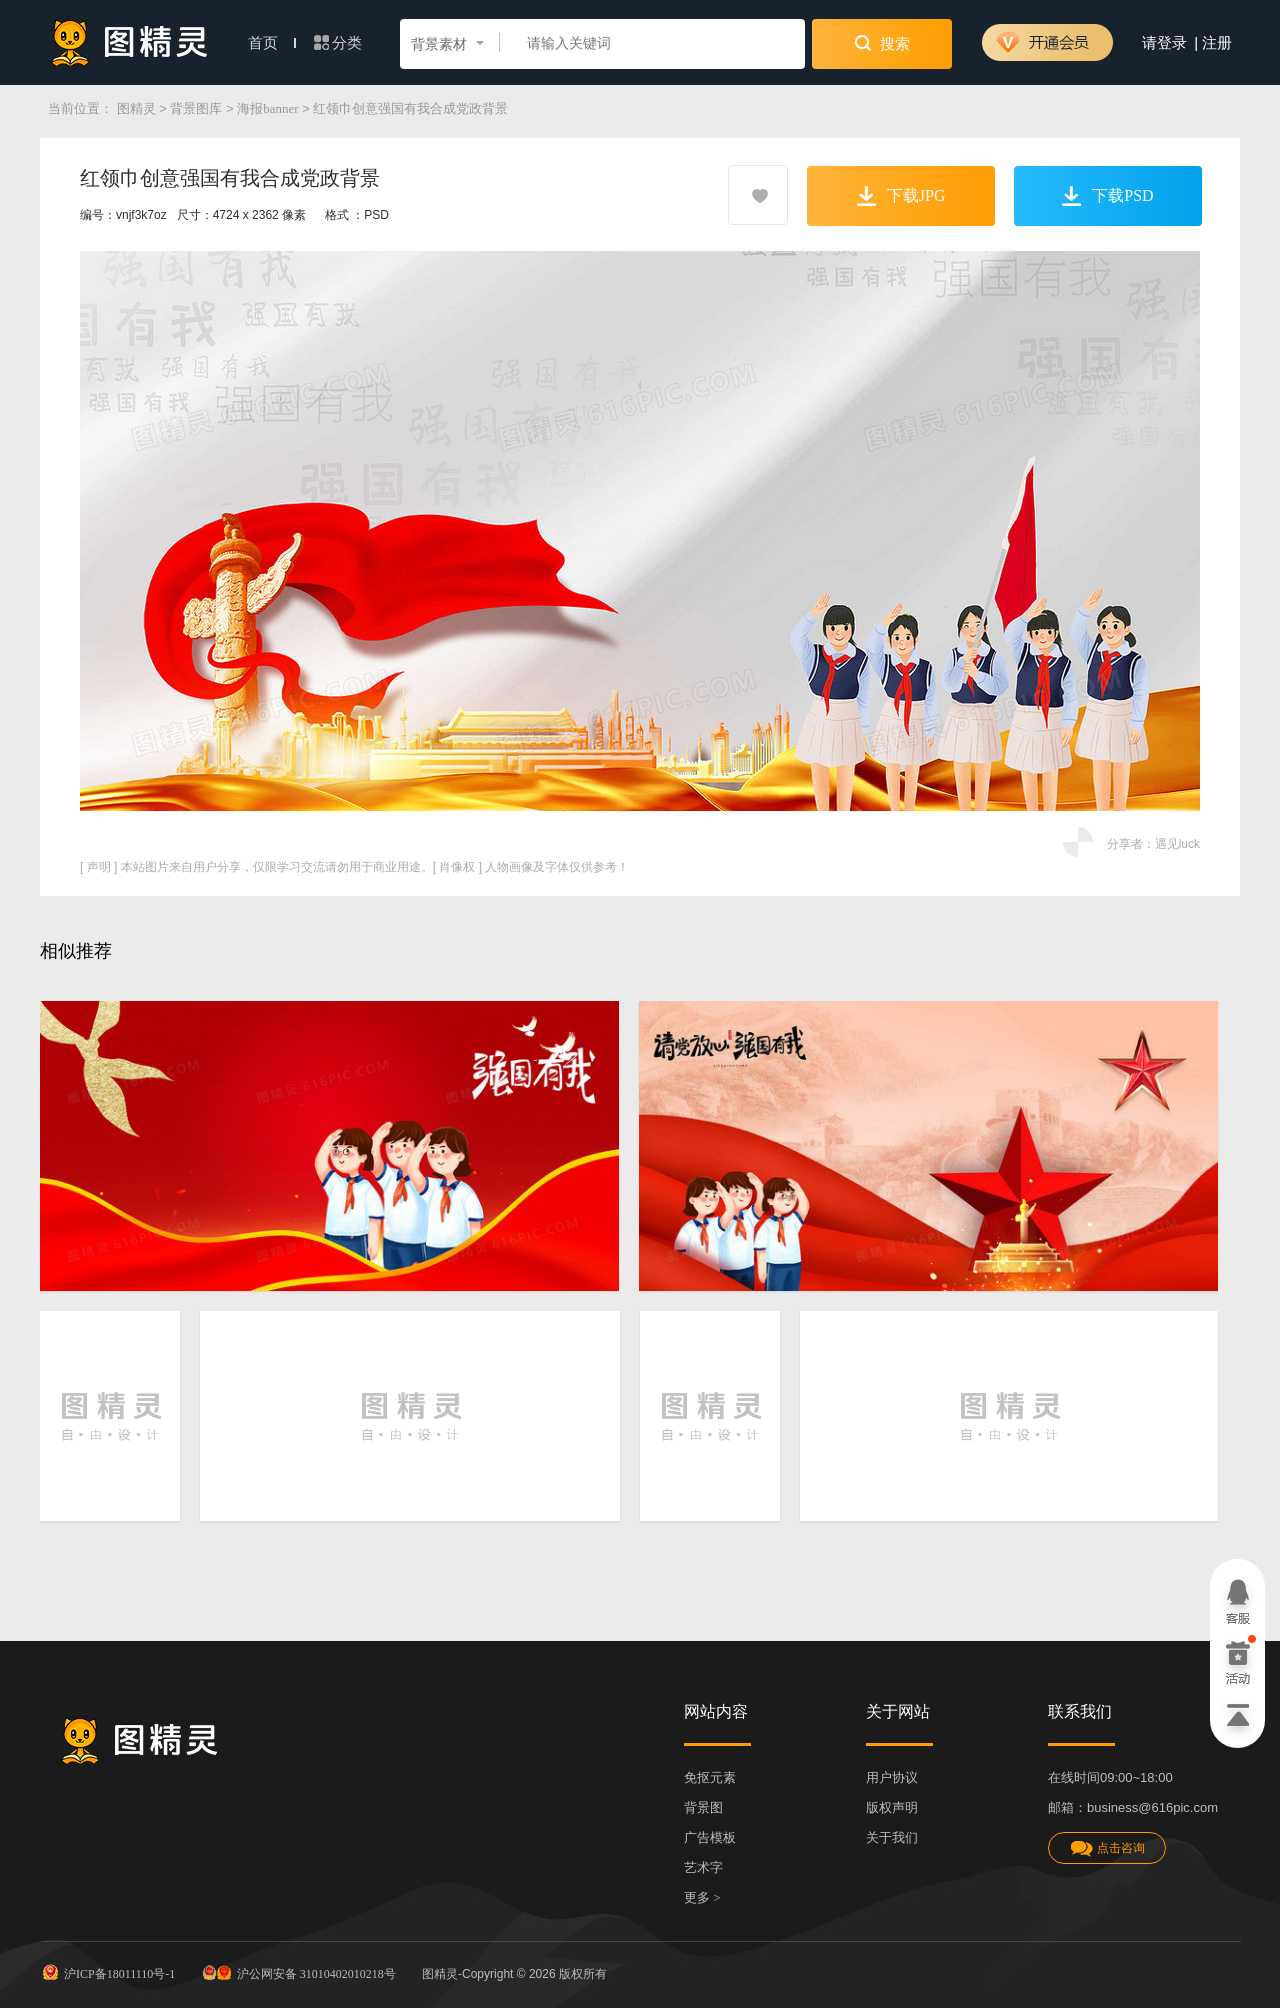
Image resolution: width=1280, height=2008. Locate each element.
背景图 (703, 1807)
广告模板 (710, 1837)
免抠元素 (710, 1777)
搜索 (882, 43)
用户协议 (892, 1777)
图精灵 (136, 108)
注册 (1217, 43)
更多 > (702, 1897)
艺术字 (703, 1867)
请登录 (1164, 43)
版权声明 (892, 1807)
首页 (272, 43)
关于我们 (892, 1837)
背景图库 (196, 108)
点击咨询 (1107, 1848)
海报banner (267, 108)
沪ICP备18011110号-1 (107, 1972)
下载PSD (1107, 196)
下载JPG (901, 196)
